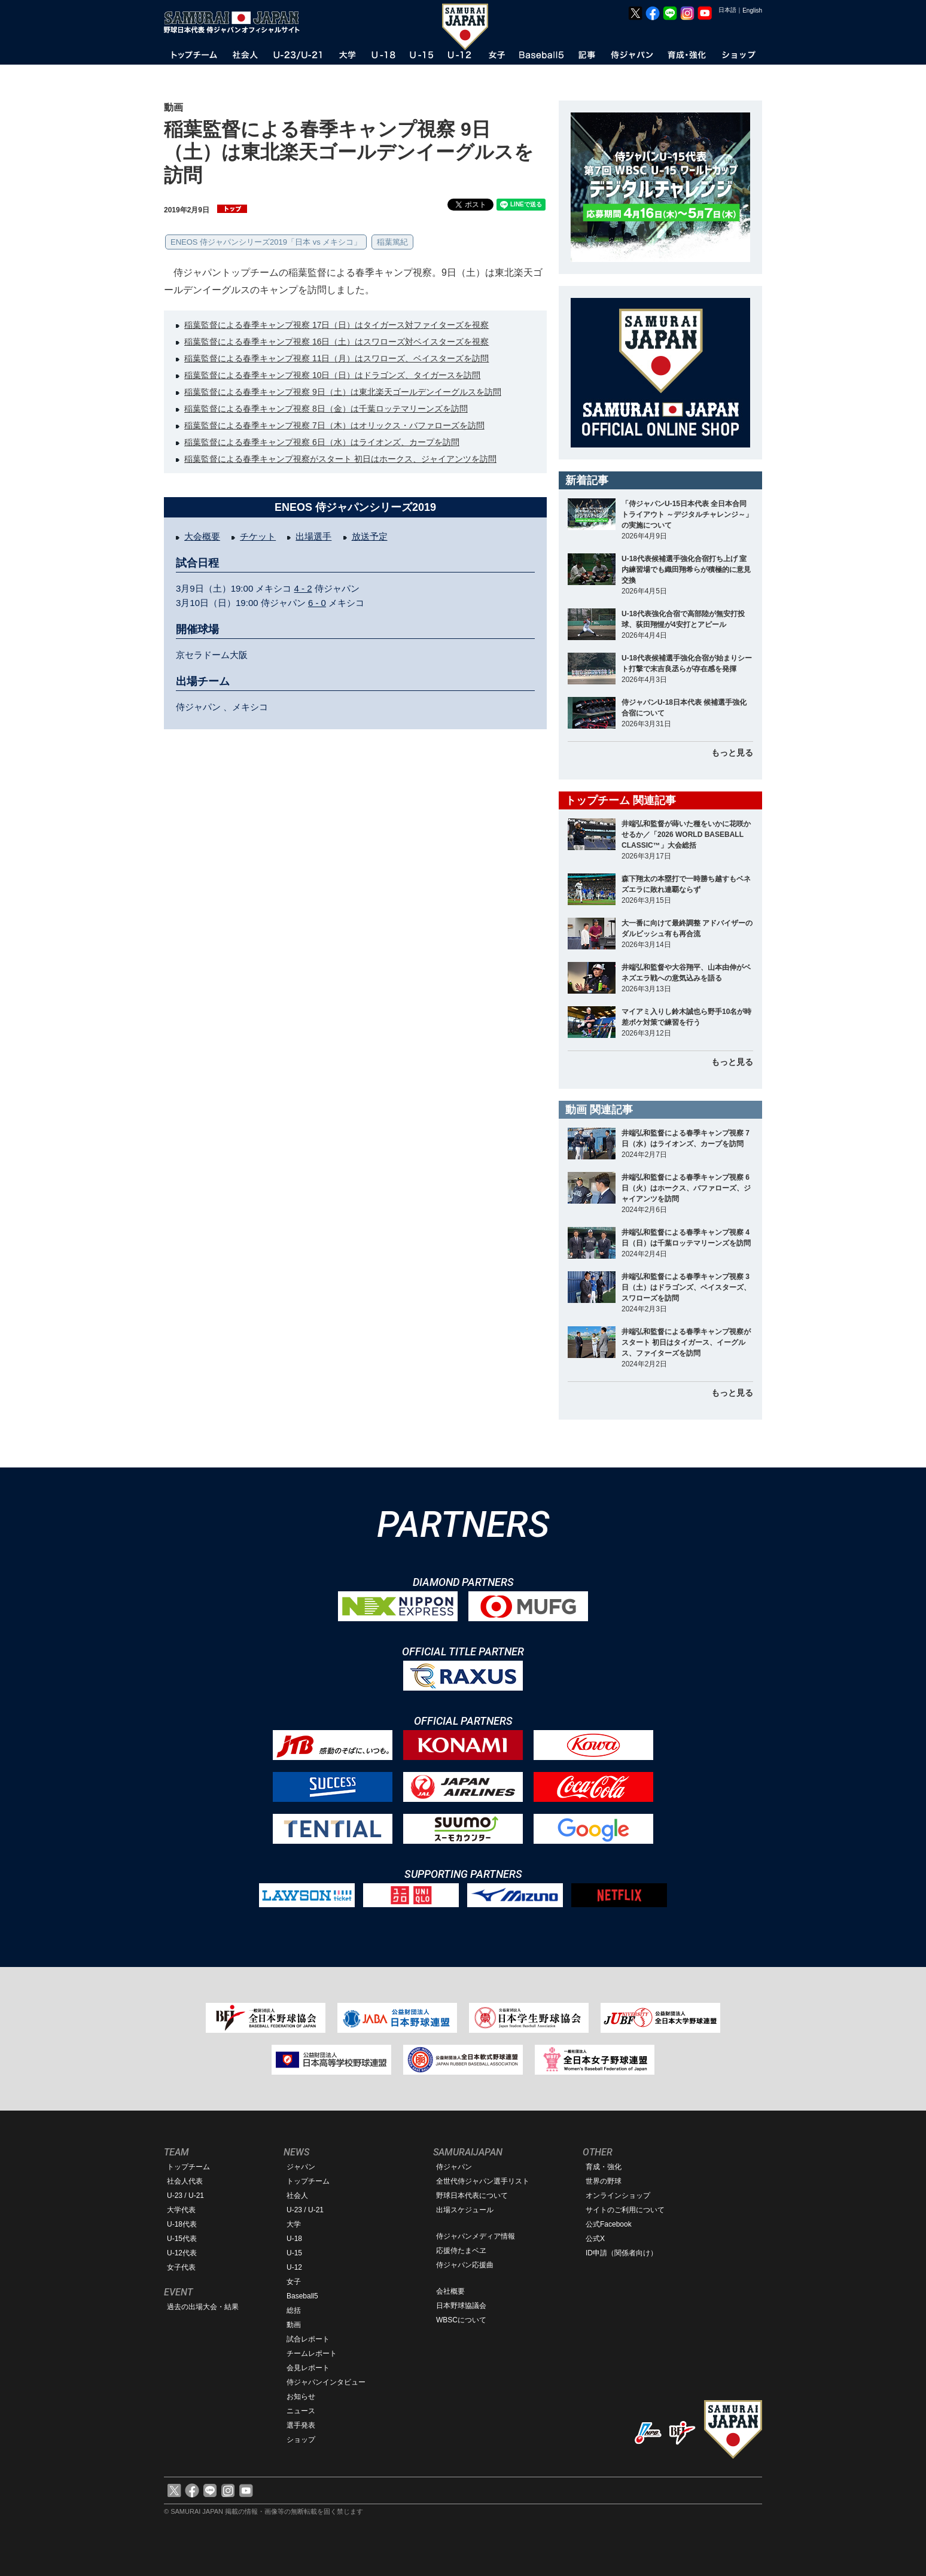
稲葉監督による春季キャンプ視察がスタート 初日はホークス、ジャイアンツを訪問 (340, 459)
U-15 (294, 2253)
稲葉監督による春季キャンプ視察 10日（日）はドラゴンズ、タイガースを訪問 (332, 375)
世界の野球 (604, 2181)
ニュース (301, 2411)
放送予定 (370, 536)
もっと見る (732, 752)
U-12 (294, 2267)
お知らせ (301, 2396)
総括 (294, 2310)
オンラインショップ (618, 2195)
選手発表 (301, 2425)
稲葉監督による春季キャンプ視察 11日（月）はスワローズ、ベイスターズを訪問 (336, 358)
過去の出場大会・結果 (203, 2307)
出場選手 (313, 536)
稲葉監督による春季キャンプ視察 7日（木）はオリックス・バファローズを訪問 (334, 425)
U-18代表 (182, 2224)
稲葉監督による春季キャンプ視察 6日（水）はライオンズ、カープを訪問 (321, 442)
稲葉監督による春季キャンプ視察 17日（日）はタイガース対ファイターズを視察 (336, 325)
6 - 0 (317, 603)
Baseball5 (302, 2296)
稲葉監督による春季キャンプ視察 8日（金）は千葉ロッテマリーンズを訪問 (326, 408)
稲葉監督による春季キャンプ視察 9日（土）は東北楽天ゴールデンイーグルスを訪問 (342, 392)
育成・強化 (604, 2167)
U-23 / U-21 (185, 2195)
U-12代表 (182, 2253)
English (752, 10)
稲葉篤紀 (392, 241)
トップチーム (188, 2167)
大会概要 (202, 536)
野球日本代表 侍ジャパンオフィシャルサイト (235, 22)
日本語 (727, 10)
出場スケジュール (465, 2210)
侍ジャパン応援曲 (465, 2265)
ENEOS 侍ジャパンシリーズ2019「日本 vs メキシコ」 (265, 241)
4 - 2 (303, 588)
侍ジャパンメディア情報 (475, 2236)
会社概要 (450, 2291)
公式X (595, 2238)
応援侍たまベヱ (461, 2250)
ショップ (301, 2439)
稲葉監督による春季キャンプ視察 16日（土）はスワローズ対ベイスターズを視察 (336, 341)
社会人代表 (185, 2181)
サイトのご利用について (625, 2210)
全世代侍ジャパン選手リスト (482, 2181)
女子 (294, 2281)
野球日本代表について (472, 2195)
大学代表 (181, 2210)
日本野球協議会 (461, 2305)
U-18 (294, 2238)
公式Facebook (609, 2224)
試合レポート (308, 2339)
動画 (294, 2325)
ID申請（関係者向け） (621, 2253)
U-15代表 (182, 2238)
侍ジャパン (454, 2167)
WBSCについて (461, 2320)
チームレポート (312, 2353)
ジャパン (301, 2167)
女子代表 (181, 2267)
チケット (258, 536)
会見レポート (308, 2368)
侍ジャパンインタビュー (326, 2382)
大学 (294, 2224)
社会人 (297, 2195)
